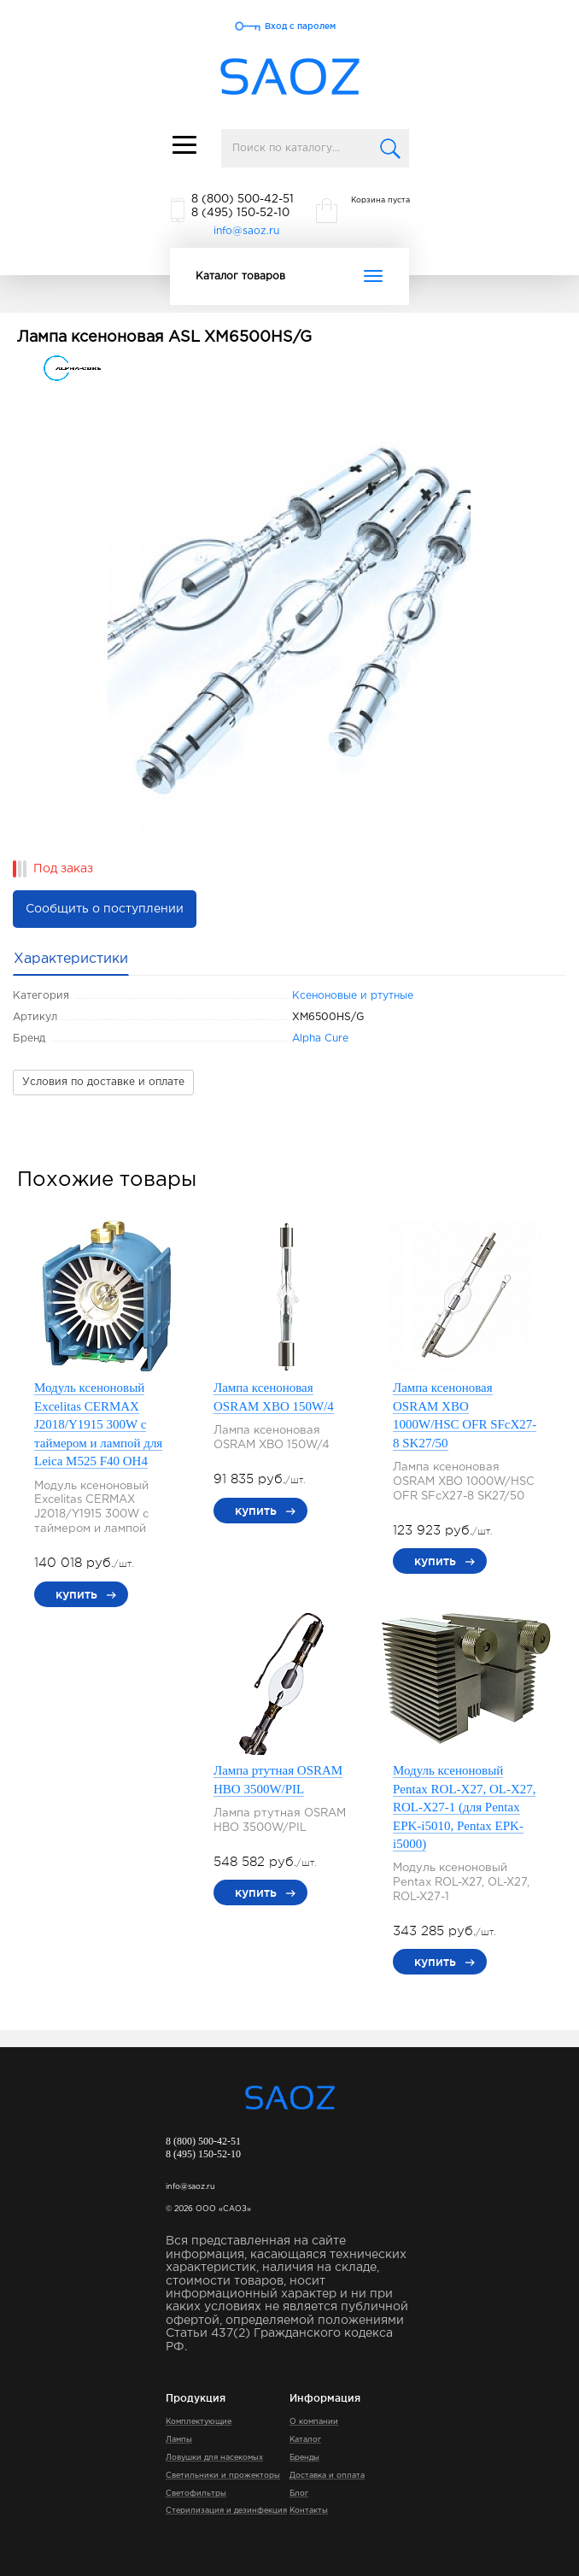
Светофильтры (196, 2493)
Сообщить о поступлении (105, 909)
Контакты (309, 2510)
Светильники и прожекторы (223, 2475)
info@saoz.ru (246, 231)
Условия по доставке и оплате (103, 1082)
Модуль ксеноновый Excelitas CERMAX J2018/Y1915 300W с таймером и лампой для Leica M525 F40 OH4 (98, 1424)
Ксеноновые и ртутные (352, 995)
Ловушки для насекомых (214, 2457)
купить (76, 1594)
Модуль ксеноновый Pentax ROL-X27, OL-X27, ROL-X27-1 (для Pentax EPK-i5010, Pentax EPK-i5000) (464, 1807)
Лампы (179, 2439)
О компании (314, 2421)
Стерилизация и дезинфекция (226, 2510)
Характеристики (71, 959)
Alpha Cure (320, 1038)
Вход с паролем (300, 26)
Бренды (304, 2457)
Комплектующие (198, 2421)
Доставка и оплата (327, 2475)
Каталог (305, 2439)
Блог (299, 2493)
